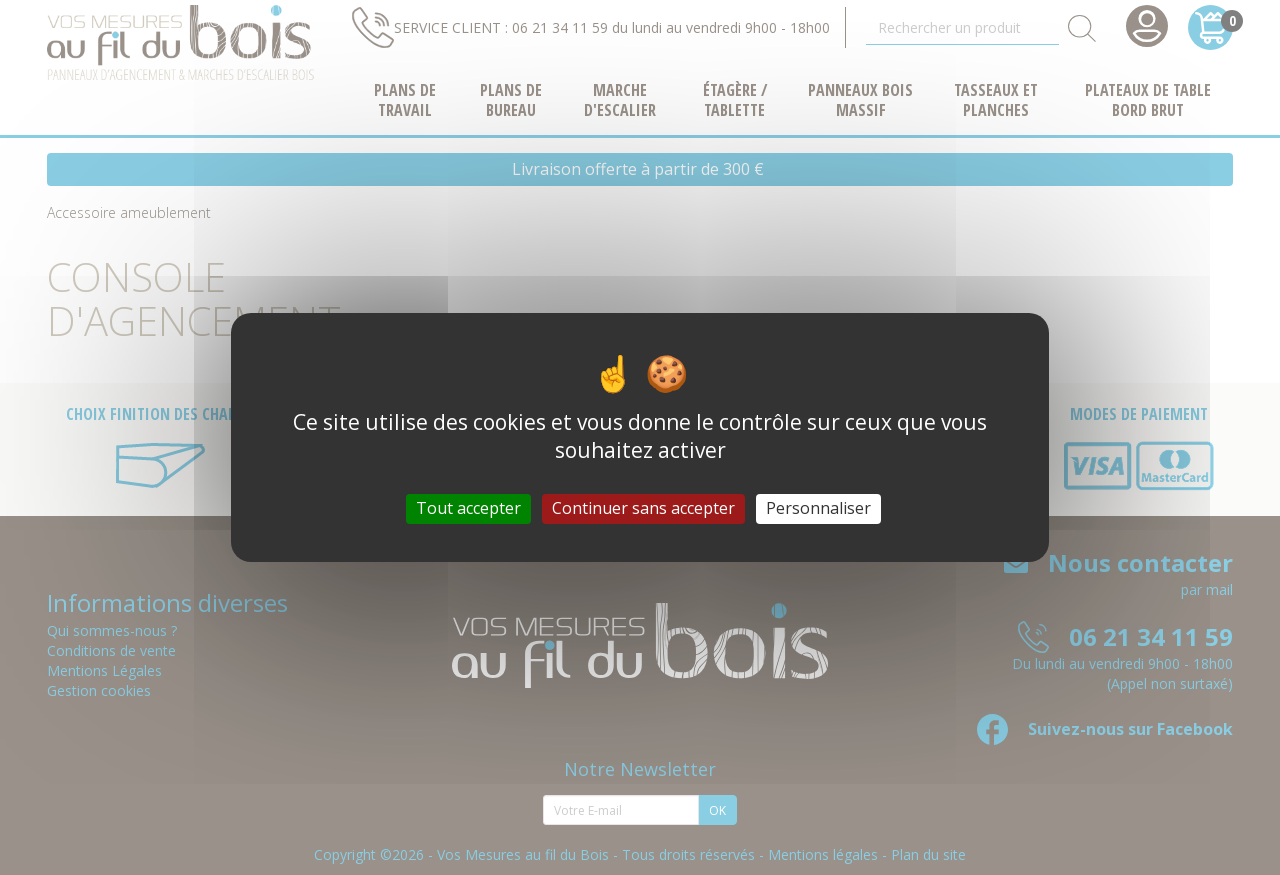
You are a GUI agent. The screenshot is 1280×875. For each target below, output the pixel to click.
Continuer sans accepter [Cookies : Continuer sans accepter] (643, 508)
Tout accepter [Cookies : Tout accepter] (468, 508)
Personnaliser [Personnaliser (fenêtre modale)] (818, 508)
